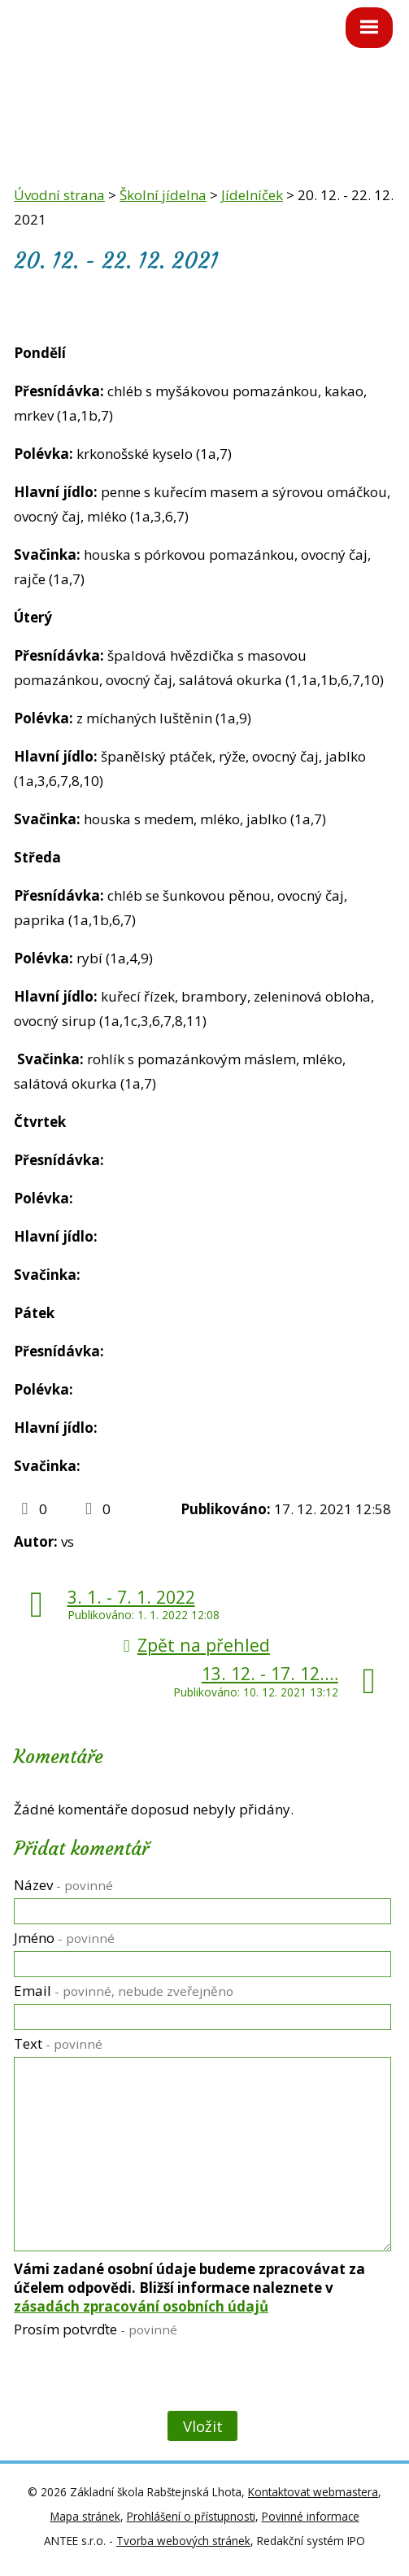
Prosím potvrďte (95, 2329)
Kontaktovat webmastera (313, 2492)
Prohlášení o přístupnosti (191, 2516)
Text (58, 2043)
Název (63, 1884)
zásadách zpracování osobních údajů (141, 2306)
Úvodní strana (59, 195)
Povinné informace (310, 2516)
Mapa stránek (85, 2516)
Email (123, 1990)
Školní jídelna (163, 195)
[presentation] (136, 2377)
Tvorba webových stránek (183, 2540)
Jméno (64, 1937)
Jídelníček (252, 195)
